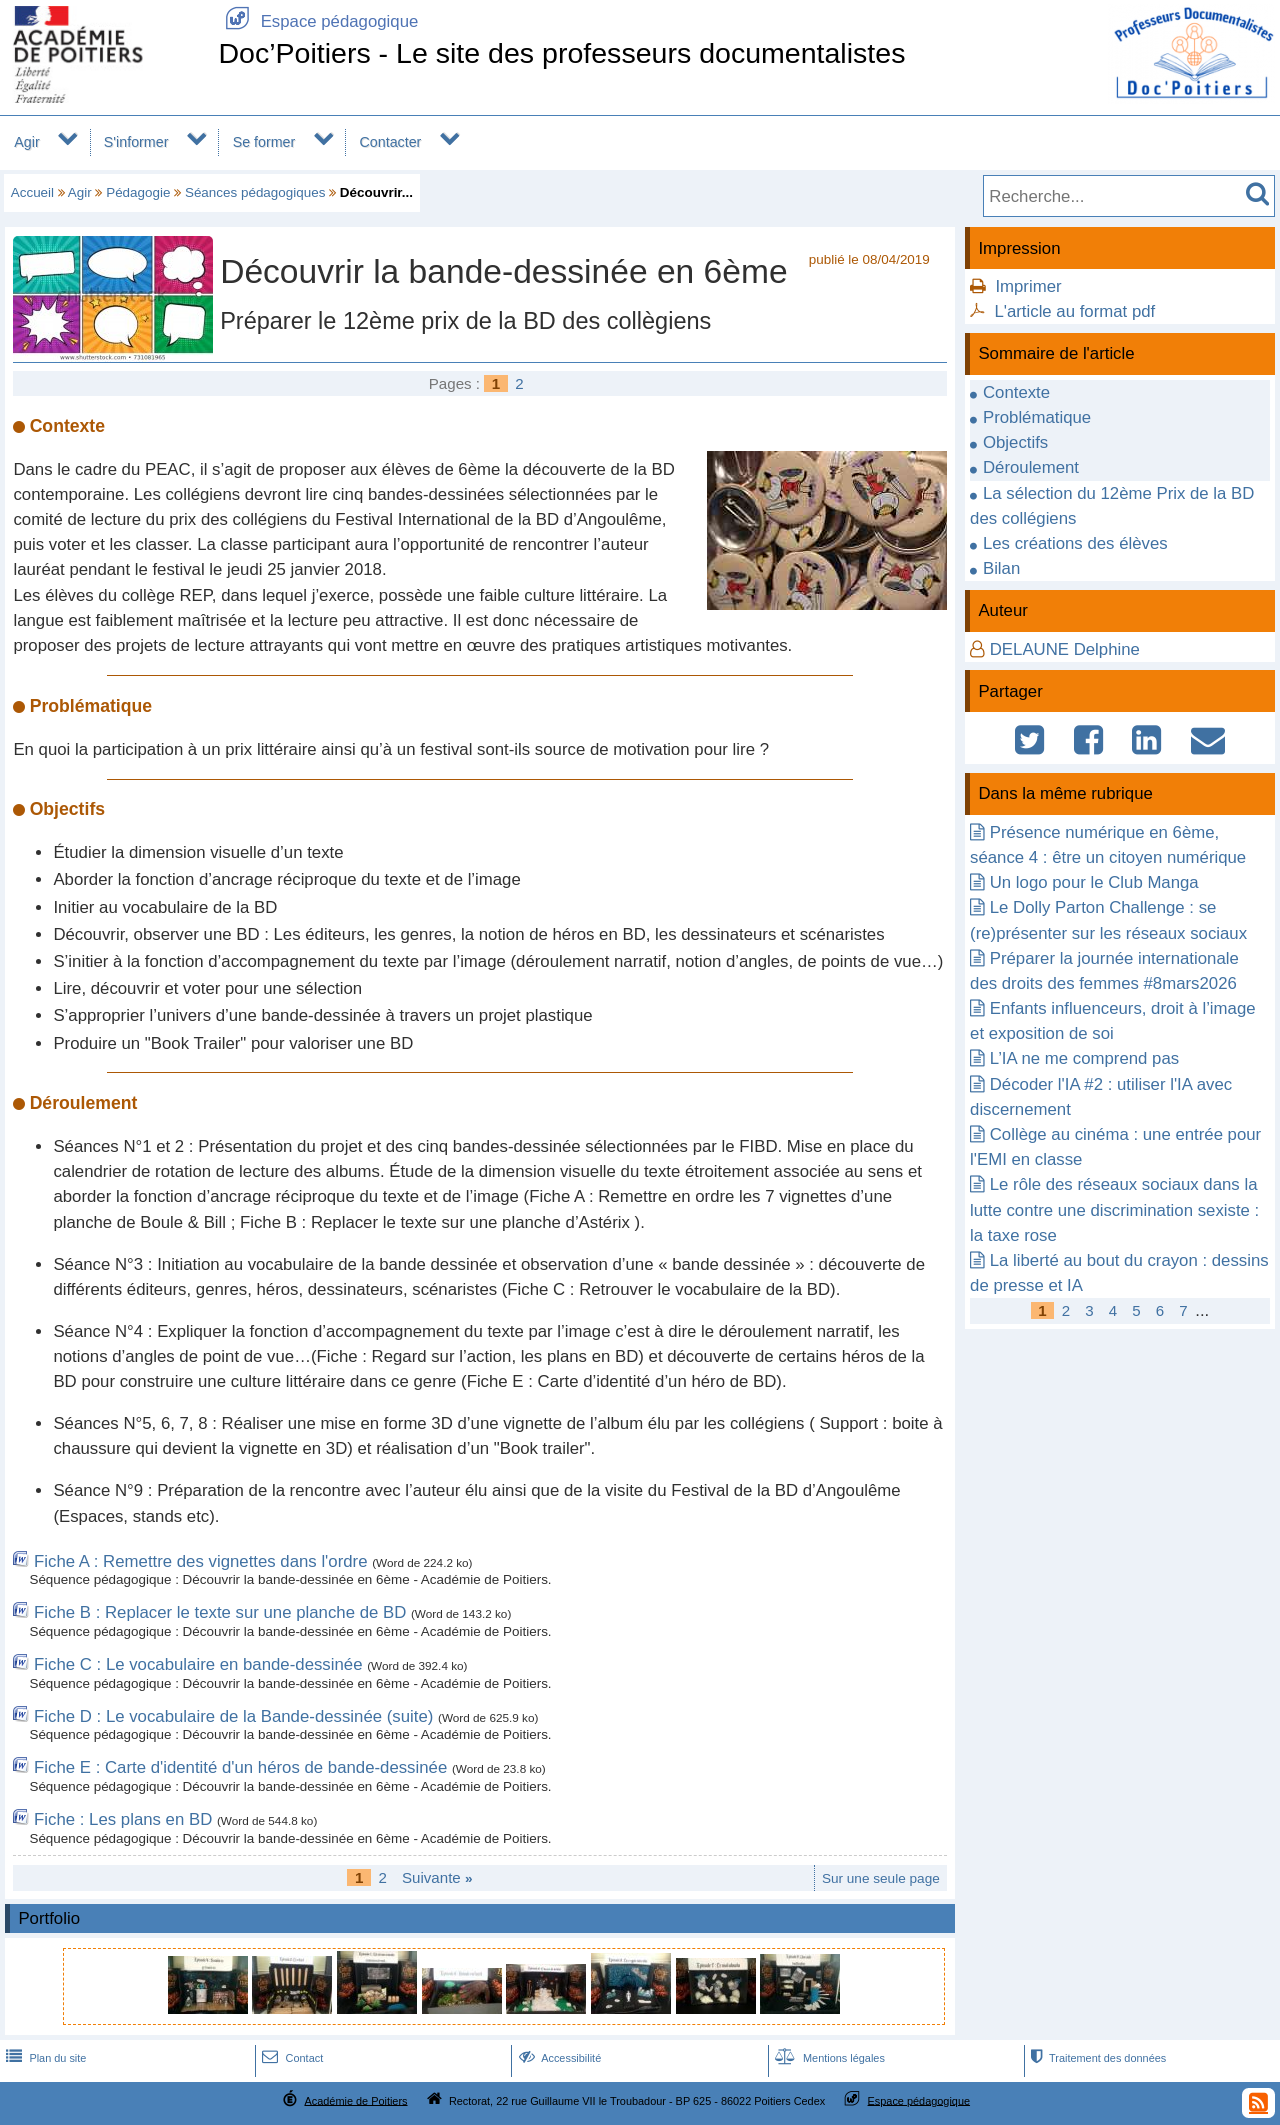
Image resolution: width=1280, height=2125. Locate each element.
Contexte (1016, 392)
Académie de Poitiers (355, 2100)
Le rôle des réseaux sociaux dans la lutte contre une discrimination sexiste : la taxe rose (1114, 1209)
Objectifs (1015, 442)
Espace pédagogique (318, 21)
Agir (26, 142)
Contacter (391, 142)
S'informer (136, 142)
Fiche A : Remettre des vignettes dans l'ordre (200, 1561)
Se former (264, 142)
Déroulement (1031, 467)
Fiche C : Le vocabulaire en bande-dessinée (198, 1664)
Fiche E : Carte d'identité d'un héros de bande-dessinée (240, 1767)
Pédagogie (138, 192)
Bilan (1001, 568)
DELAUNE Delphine (1065, 649)
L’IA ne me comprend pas (1084, 1058)
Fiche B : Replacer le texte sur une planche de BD (220, 1612)
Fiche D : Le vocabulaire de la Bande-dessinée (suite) (233, 1716)
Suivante (437, 1877)
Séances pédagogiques (255, 192)
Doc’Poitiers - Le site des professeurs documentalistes (561, 53)
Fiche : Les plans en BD (123, 1819)
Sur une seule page (881, 1878)
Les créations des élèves (1075, 543)
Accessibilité (558, 2058)
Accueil (32, 192)
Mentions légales (828, 2058)
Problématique (1037, 417)
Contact (290, 2058)
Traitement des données (1096, 2058)
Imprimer (1028, 286)
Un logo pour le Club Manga (1094, 882)
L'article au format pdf (1074, 311)
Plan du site (44, 2058)
